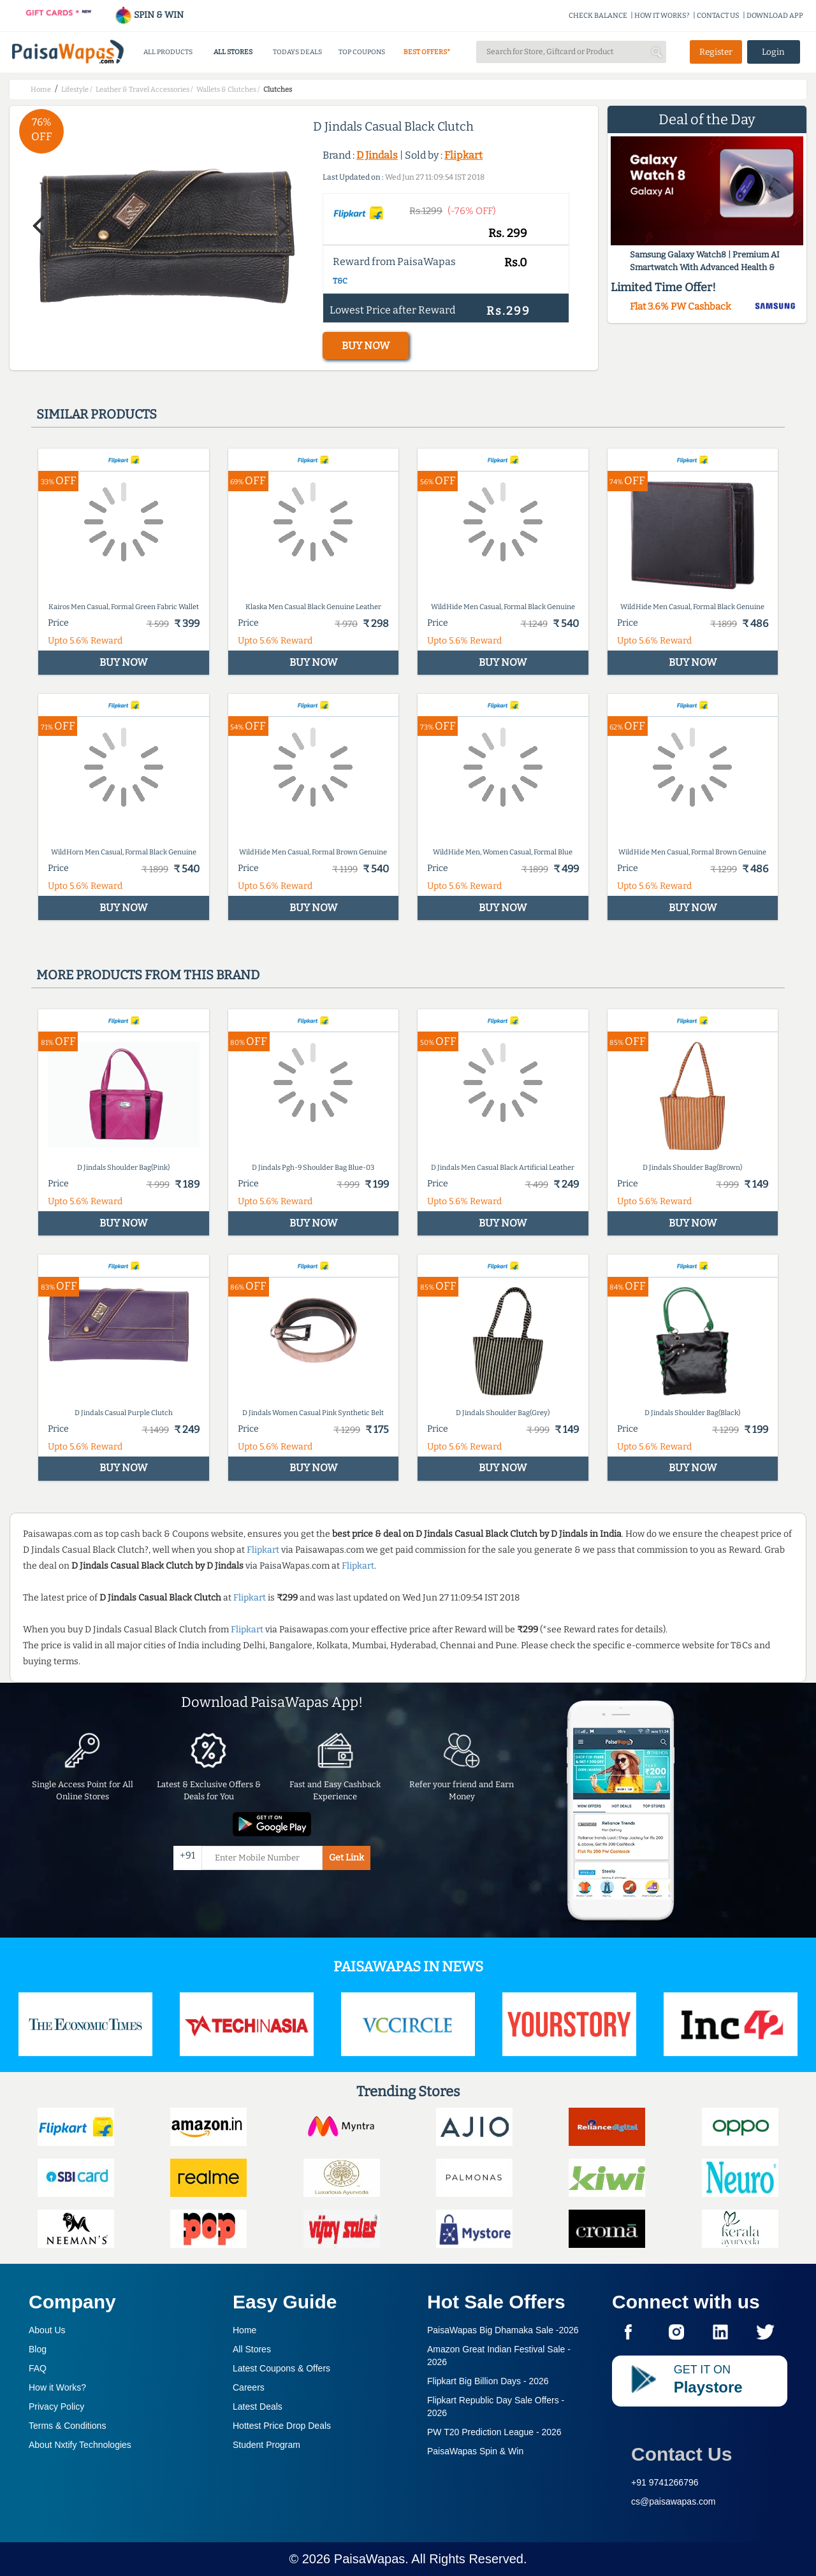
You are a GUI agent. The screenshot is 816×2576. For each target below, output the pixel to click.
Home (244, 2330)
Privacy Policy (56, 2406)
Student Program (266, 2445)
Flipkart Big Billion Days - (488, 2381)
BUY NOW (366, 346)
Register (715, 52)
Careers (249, 2387)
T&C (340, 281)
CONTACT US (718, 15)
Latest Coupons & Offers (281, 2368)
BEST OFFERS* (427, 52)
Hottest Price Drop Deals (282, 2426)
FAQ (38, 2368)
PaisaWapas (369, 2559)
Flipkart (463, 155)
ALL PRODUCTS (168, 52)
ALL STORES (233, 52)
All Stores (252, 2349)
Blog (38, 2349)
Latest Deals (257, 2406)
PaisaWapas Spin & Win (475, 2451)
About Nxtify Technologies (80, 2445)
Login (773, 52)
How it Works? (57, 2387)
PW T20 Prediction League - (494, 2432)
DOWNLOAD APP (775, 15)
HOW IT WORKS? (662, 15)
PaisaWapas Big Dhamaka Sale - (503, 2330)
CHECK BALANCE (598, 15)
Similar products (96, 414)
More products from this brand (147, 974)
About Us (47, 2330)
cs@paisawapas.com (673, 2501)
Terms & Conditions (67, 2426)
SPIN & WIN (149, 15)
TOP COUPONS (362, 52)
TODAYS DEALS (297, 52)
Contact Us (681, 2453)
